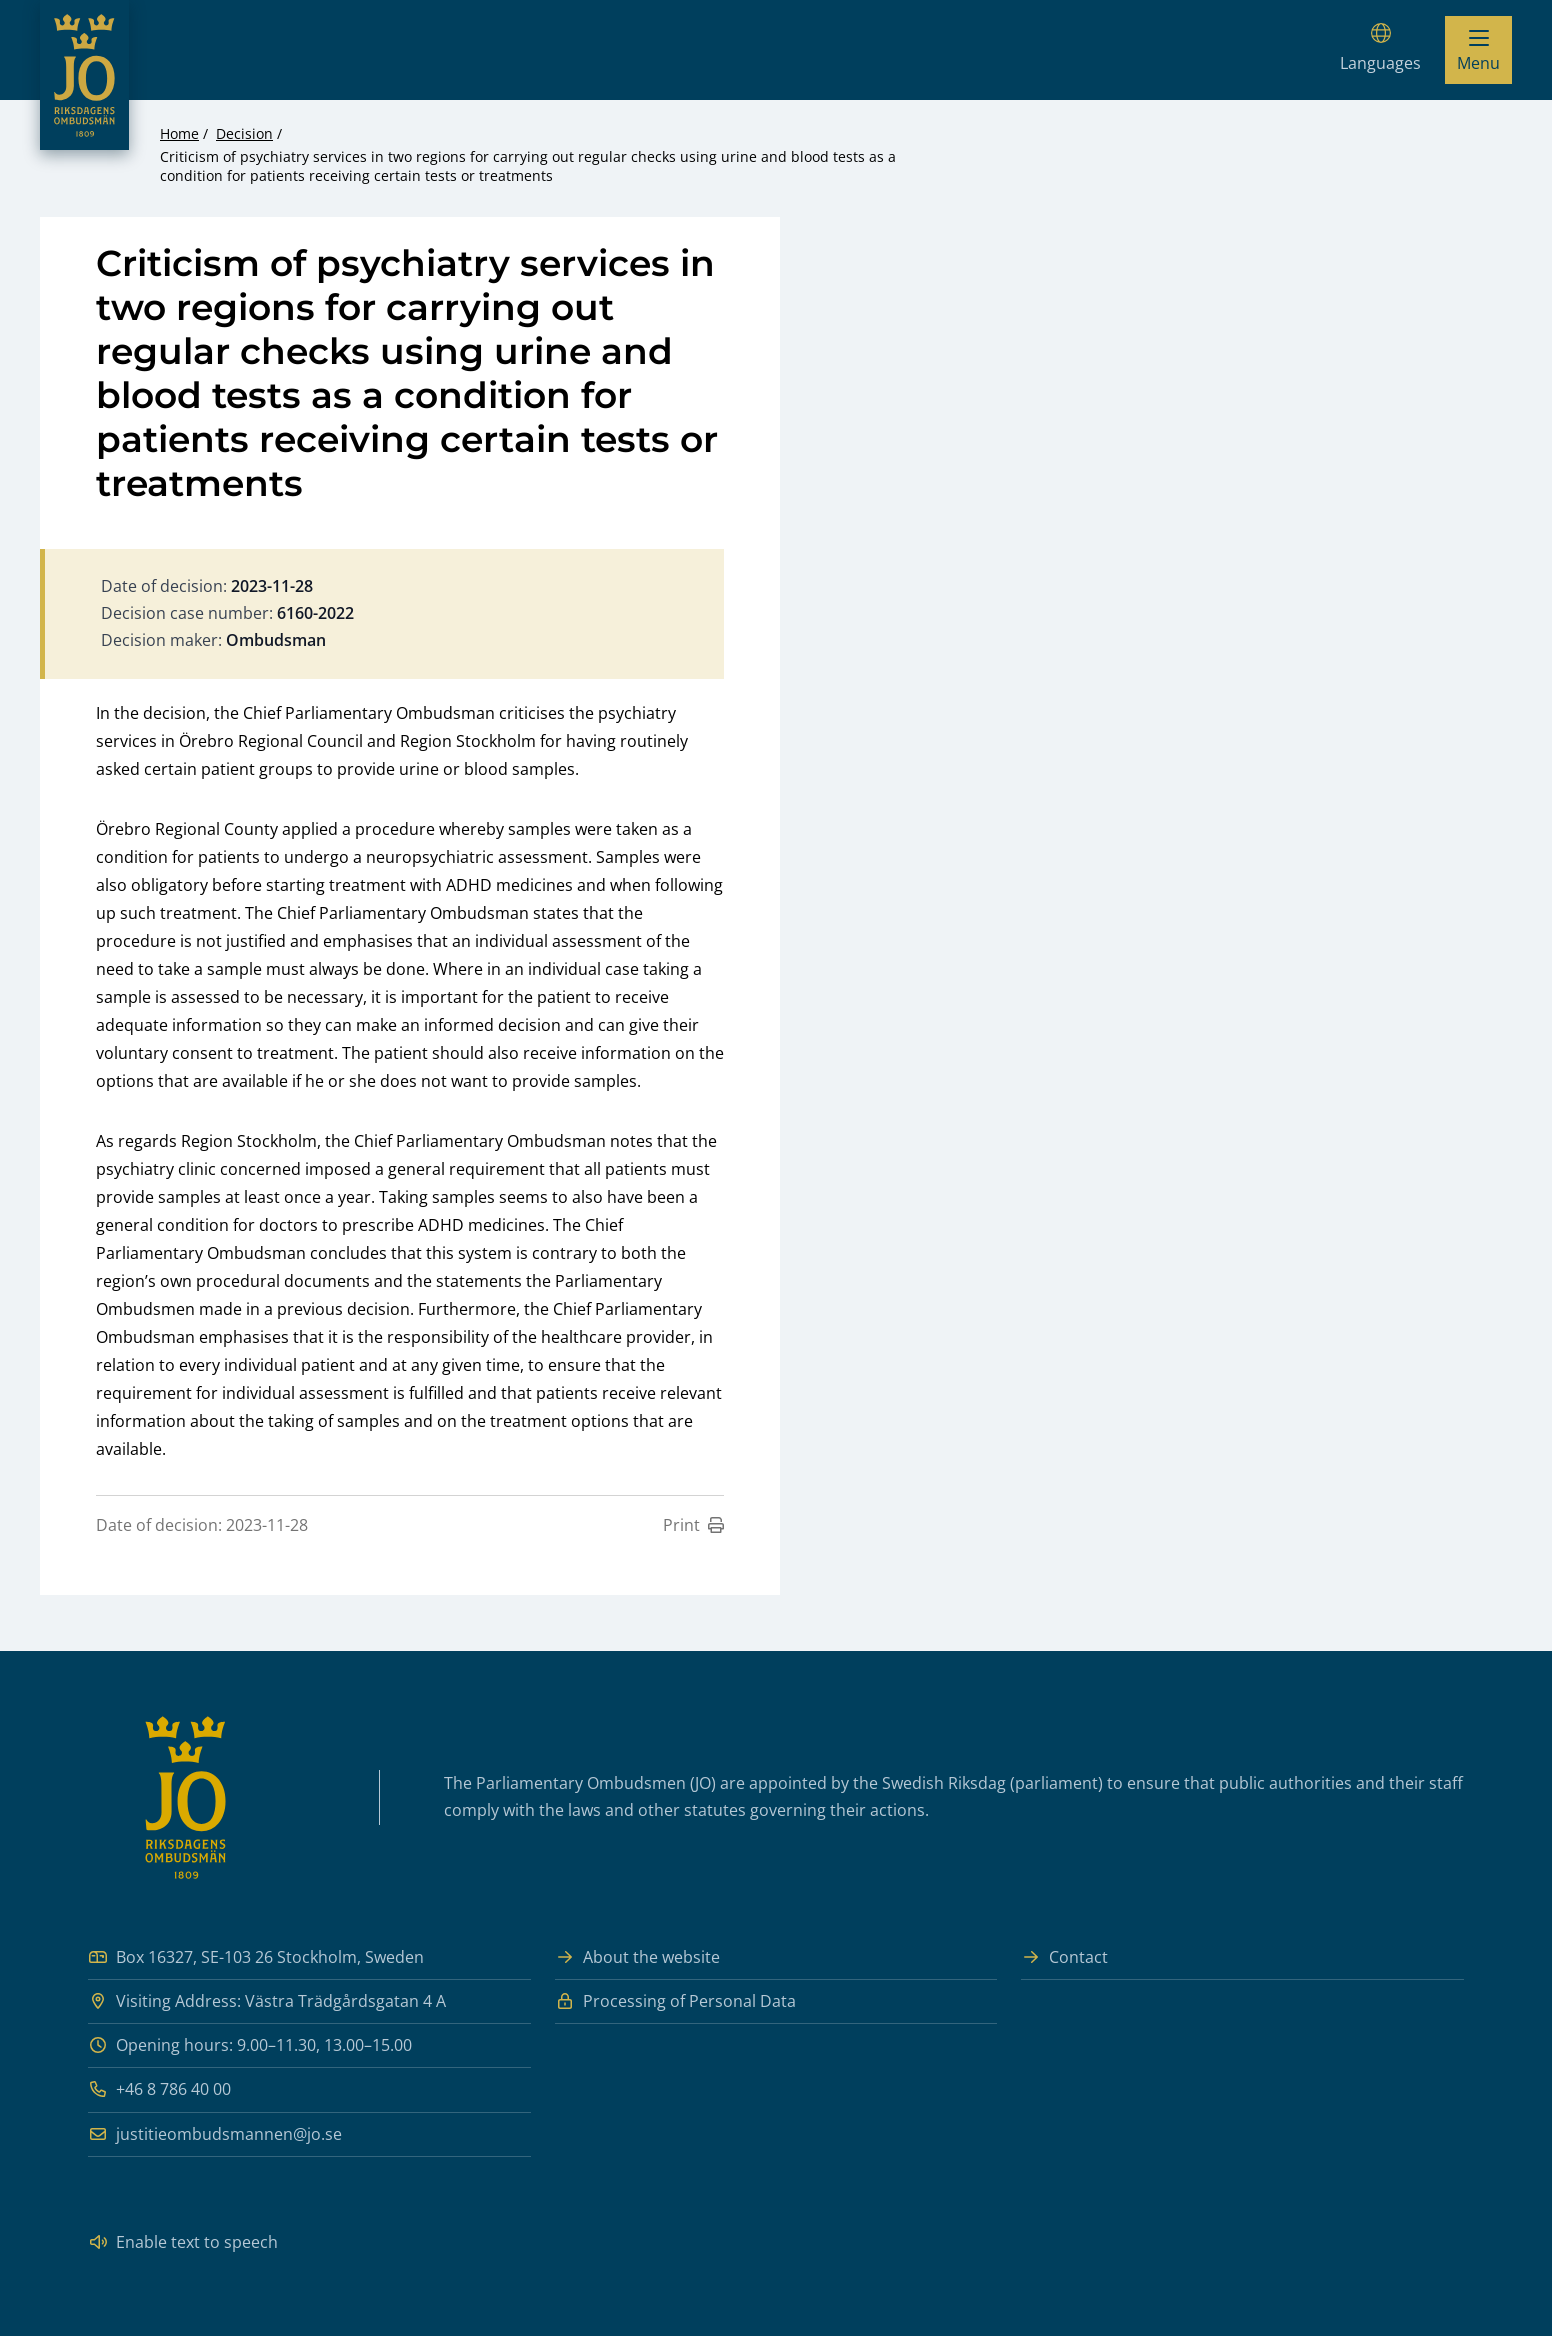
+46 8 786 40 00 (159, 2089)
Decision (244, 133)
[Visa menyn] (1478, 50)
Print (693, 1525)
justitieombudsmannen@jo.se (215, 2134)
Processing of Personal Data (675, 2001)
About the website (637, 1957)
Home (179, 133)
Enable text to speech (183, 2242)
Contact (1064, 1957)
